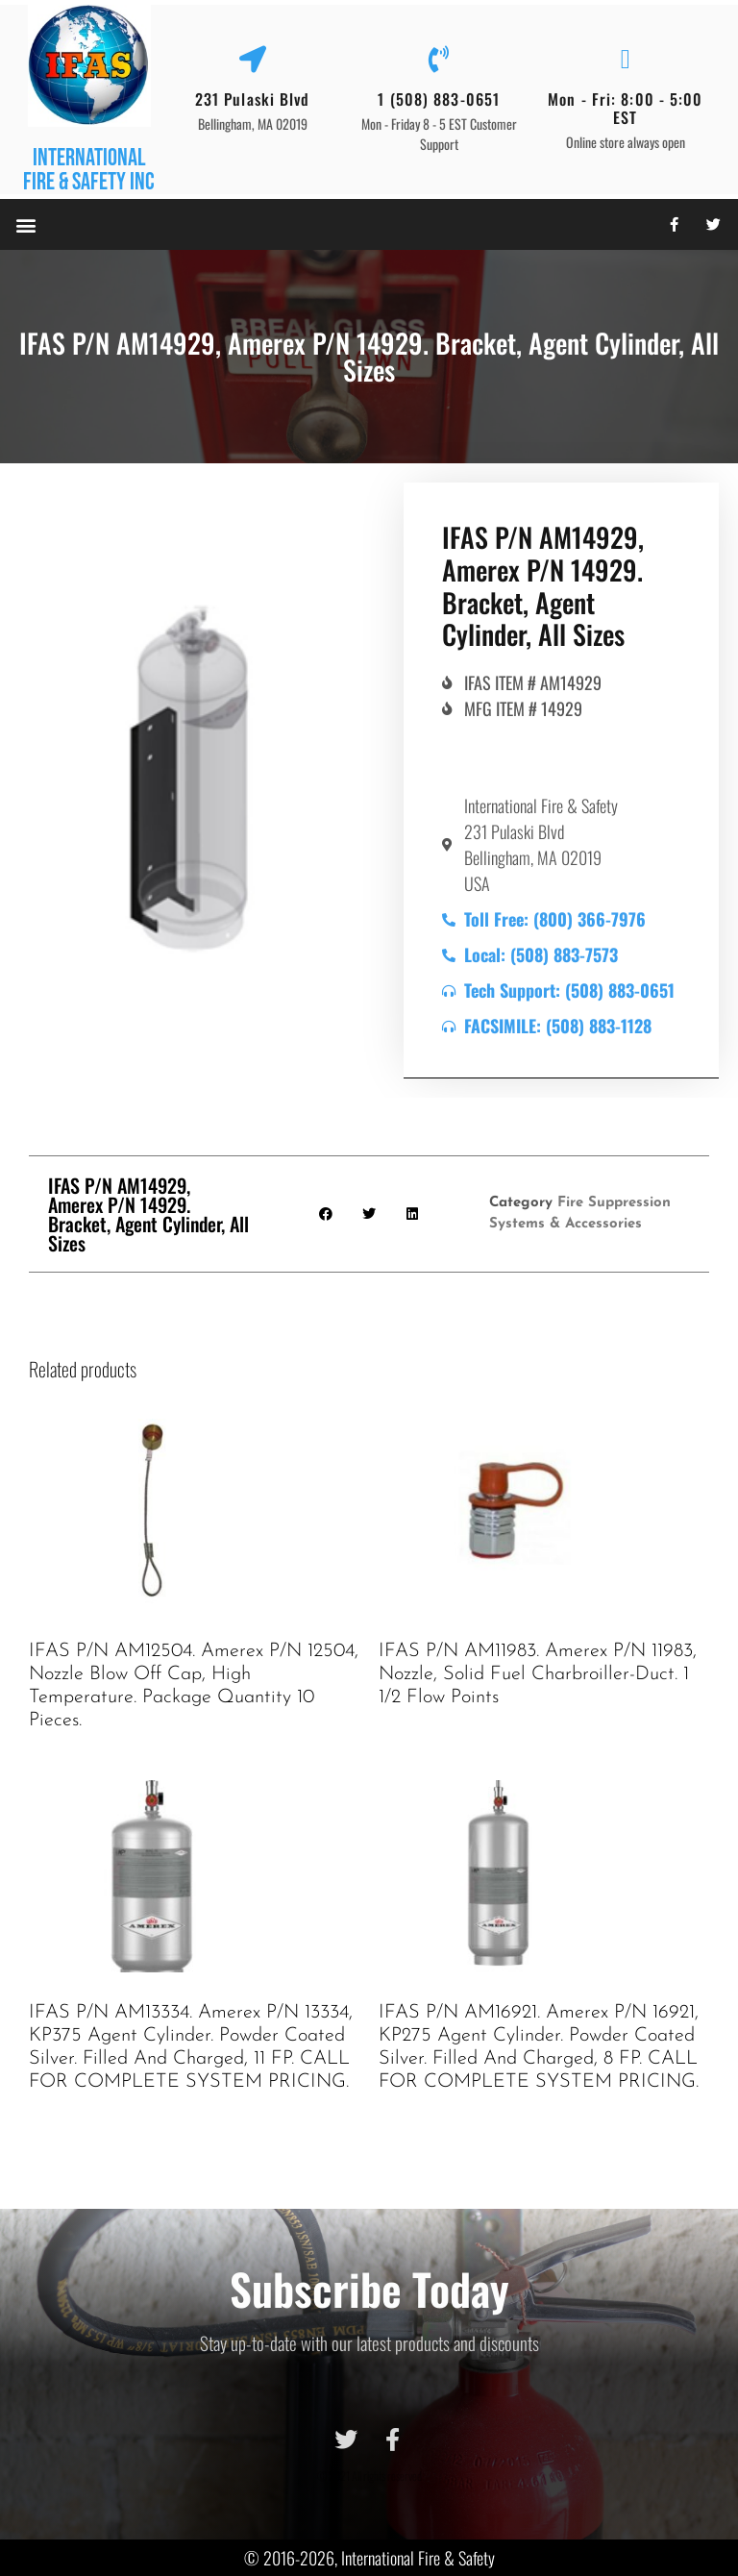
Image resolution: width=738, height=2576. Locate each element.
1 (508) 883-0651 (439, 99)
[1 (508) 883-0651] (439, 59)
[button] (25, 224)
